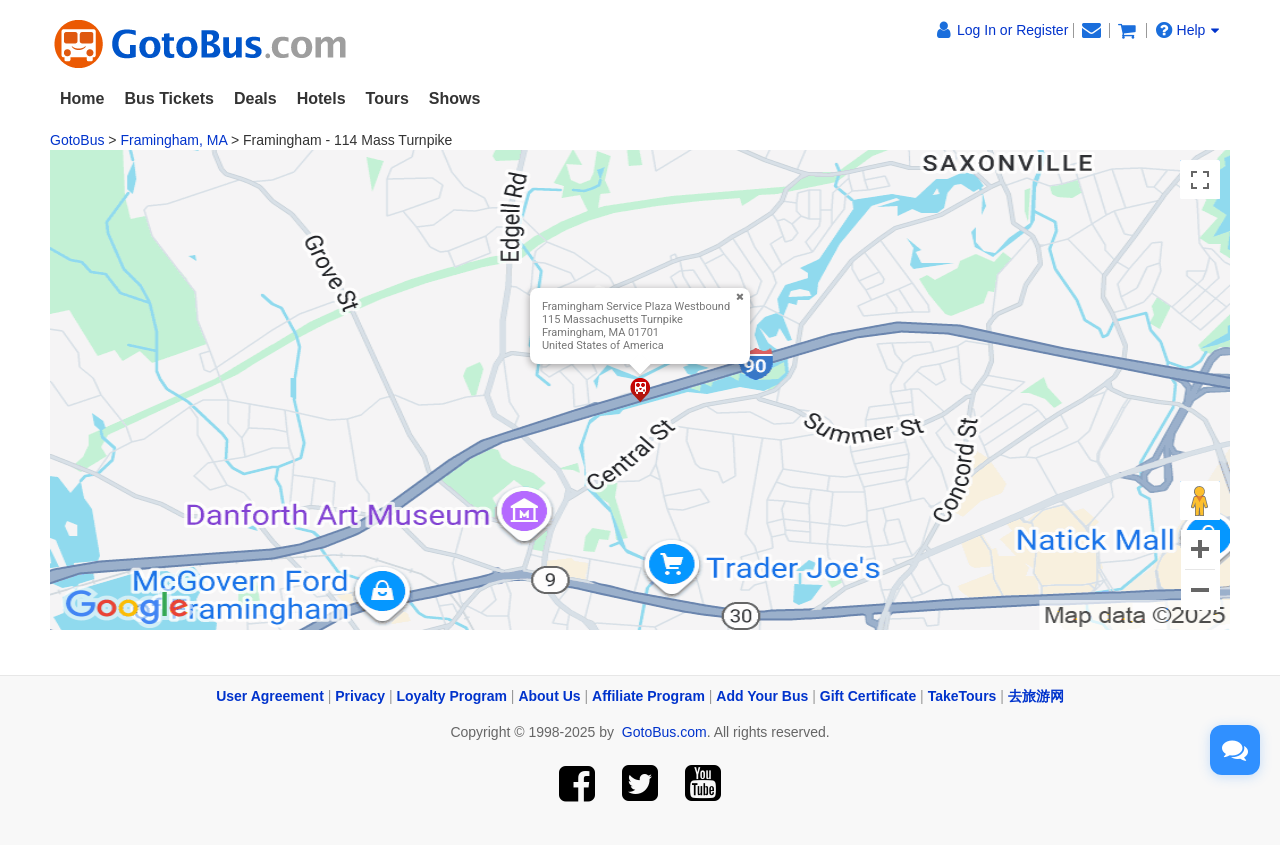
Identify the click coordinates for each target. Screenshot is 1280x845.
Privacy (360, 696)
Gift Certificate (868, 696)
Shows (455, 98)
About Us (549, 696)
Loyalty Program (452, 696)
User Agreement (270, 696)
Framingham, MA (173, 140)
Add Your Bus (762, 696)
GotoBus (77, 140)
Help (1188, 30)
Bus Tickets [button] (169, 98)
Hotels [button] (321, 98)
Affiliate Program (648, 696)
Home (82, 98)
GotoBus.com (664, 732)
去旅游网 (1036, 696)
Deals (255, 98)
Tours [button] (387, 98)
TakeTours (962, 696)
